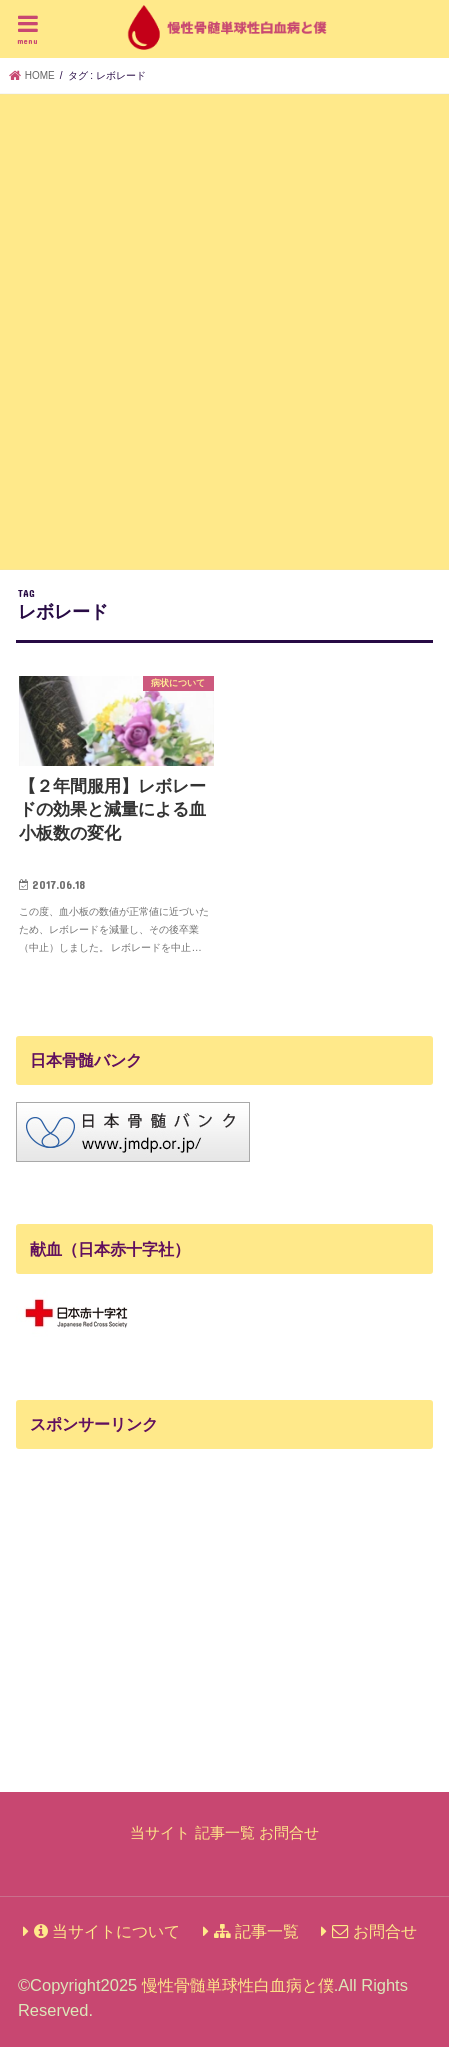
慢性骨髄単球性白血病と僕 (238, 1985)
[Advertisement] (224, 328)
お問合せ (289, 1833)
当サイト (160, 1833)
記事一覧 (225, 1833)
